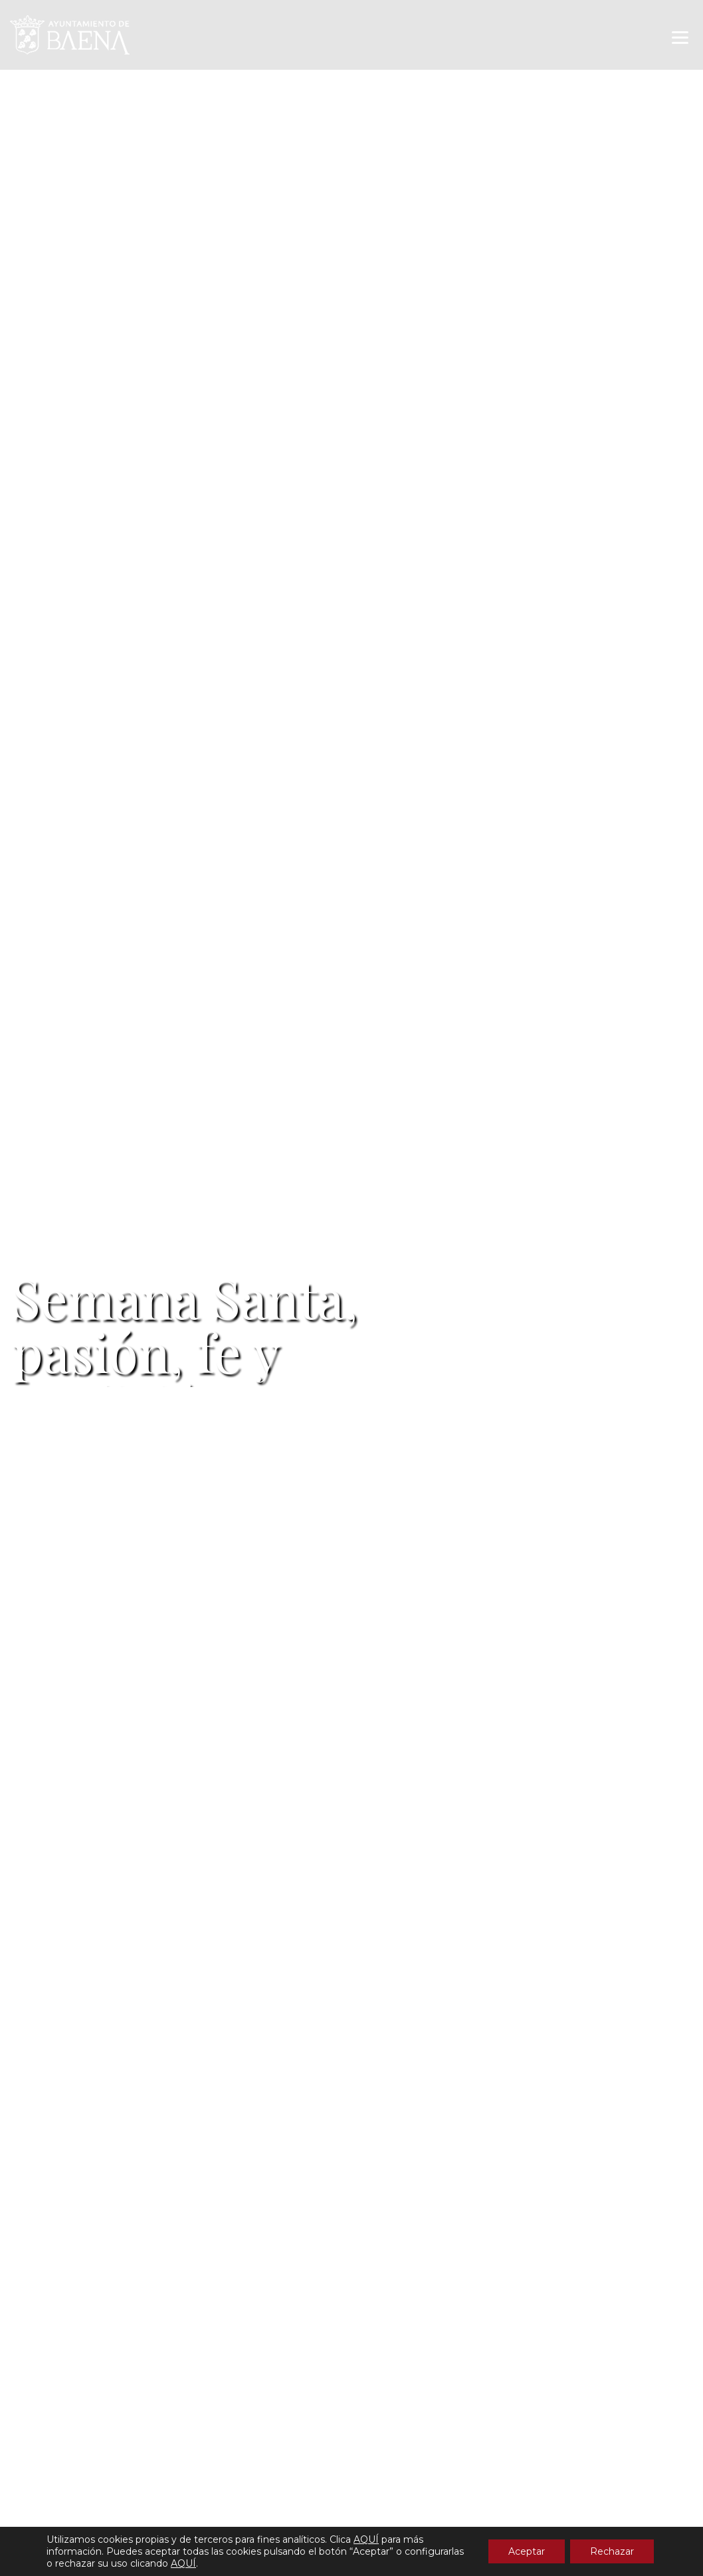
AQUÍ (366, 2539)
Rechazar (612, 2551)
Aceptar (526, 2551)
